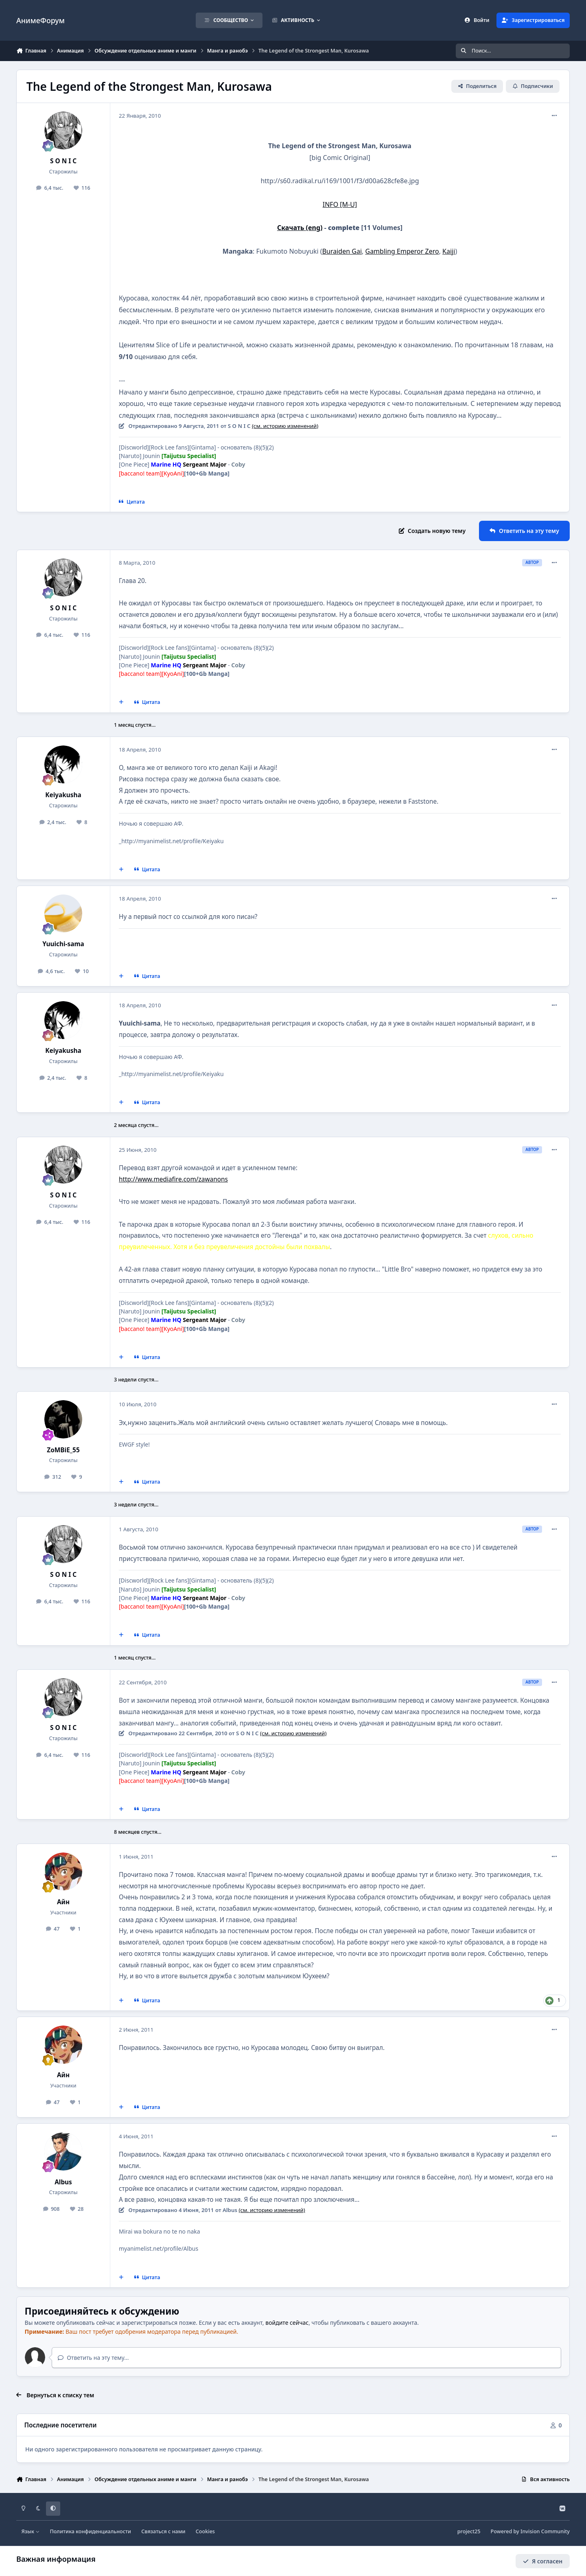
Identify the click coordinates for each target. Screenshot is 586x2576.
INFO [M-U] (340, 204)
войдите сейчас (286, 2322)
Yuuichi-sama (63, 944)
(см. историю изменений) (285, 426)
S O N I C (63, 161)
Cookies (205, 2531)
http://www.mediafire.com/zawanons (173, 1179)
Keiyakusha (63, 795)
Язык (31, 2531)
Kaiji (448, 251)
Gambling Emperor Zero (402, 251)
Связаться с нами (163, 2531)
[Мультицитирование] (121, 702)
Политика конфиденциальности (90, 2531)
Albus (63, 2182)
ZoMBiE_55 (63, 1450)
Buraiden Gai (342, 251)
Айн (63, 1902)
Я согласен (543, 2561)
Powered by (530, 2531)
